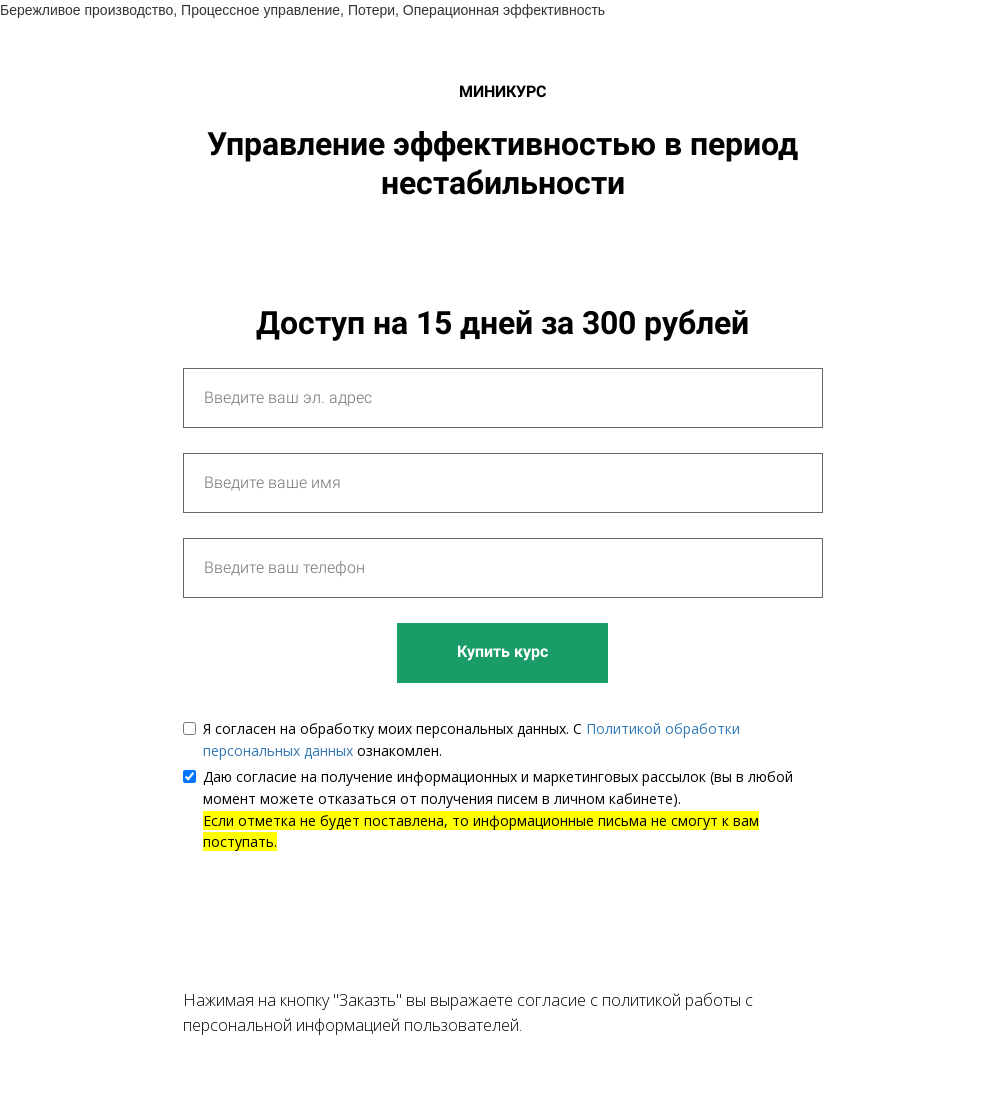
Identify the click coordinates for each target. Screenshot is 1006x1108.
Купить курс (502, 651)
